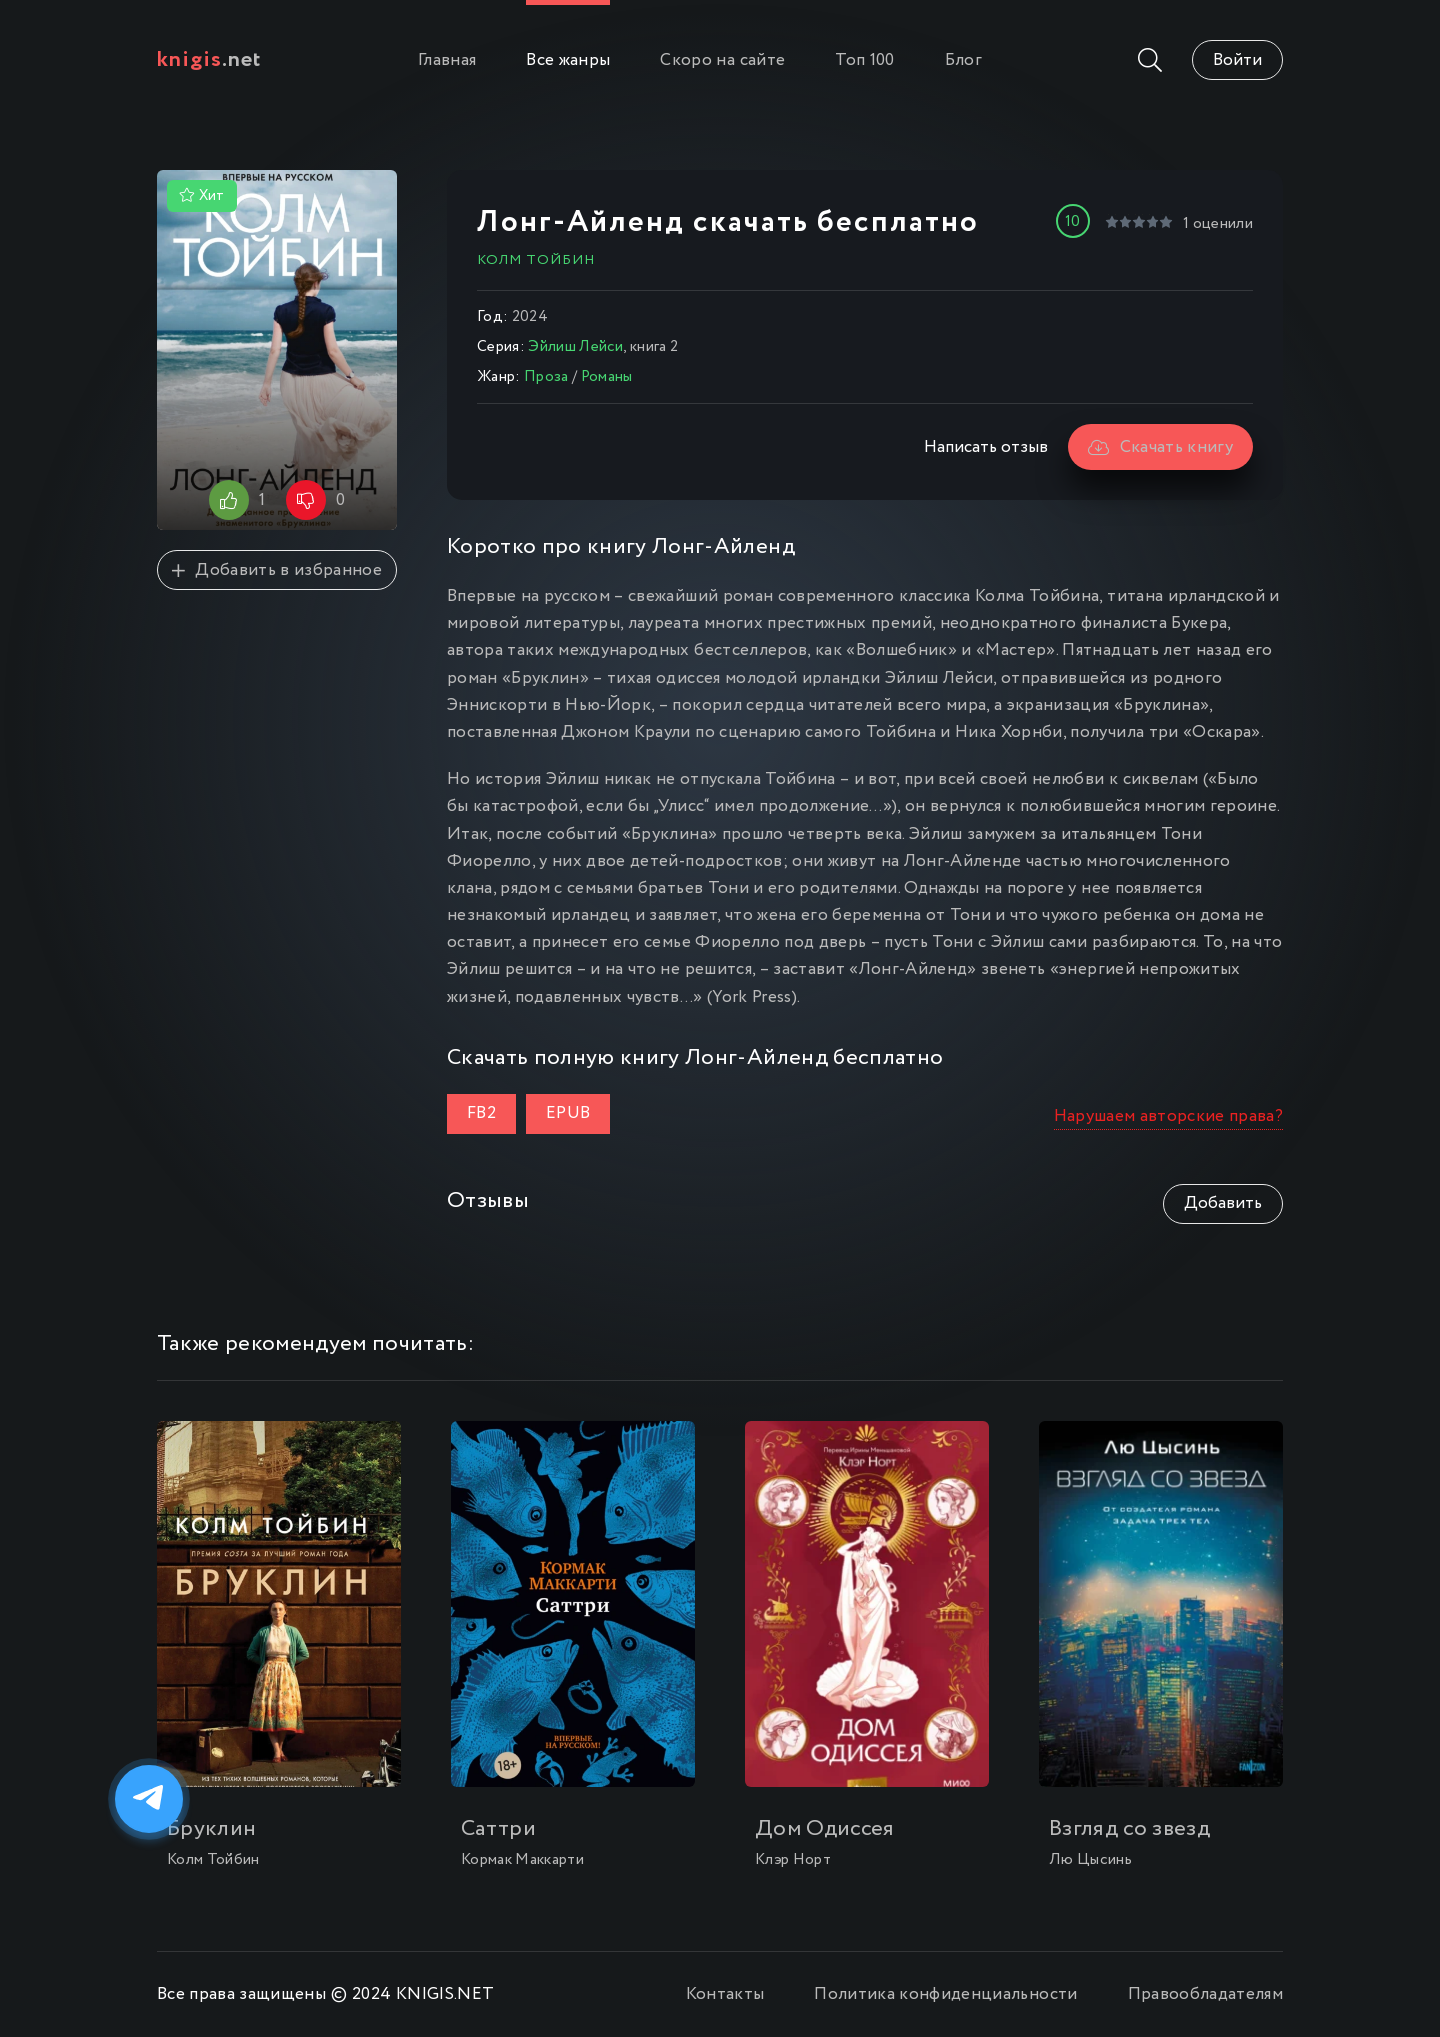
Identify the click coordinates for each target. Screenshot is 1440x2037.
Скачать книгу (1160, 447)
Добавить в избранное (277, 570)
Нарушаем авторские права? (1169, 1116)
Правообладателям (1205, 1994)
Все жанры (568, 60)
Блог (963, 60)
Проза (546, 377)
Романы (607, 377)
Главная (447, 60)
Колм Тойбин (536, 260)
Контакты (725, 1994)
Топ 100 (864, 60)
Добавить (1223, 1203)
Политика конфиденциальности (945, 1994)
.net (209, 60)
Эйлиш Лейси (575, 347)
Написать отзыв (986, 447)
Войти (1237, 60)
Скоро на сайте (722, 60)
